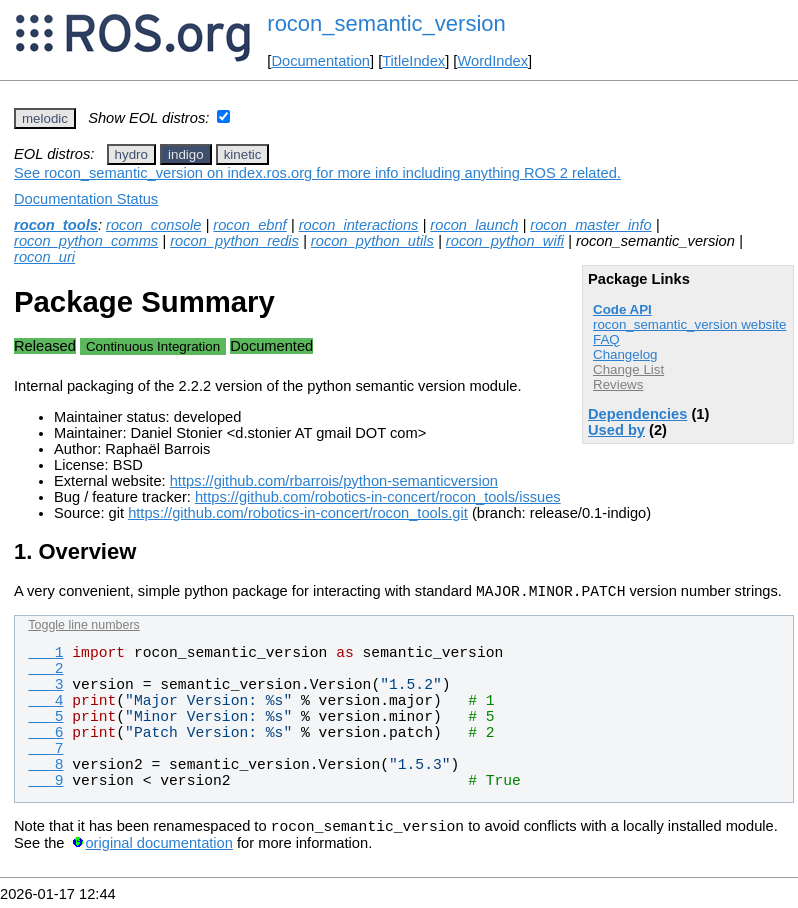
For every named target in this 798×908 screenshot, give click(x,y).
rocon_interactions (359, 225)
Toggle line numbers (83, 628)
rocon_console (153, 225)
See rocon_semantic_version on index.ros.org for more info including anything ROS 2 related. (317, 173)
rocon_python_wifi (505, 241)
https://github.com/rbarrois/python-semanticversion (334, 481)
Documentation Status (86, 199)
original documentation (158, 849)
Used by (616, 430)
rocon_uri (44, 257)
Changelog (625, 354)
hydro (131, 154)
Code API (622, 309)
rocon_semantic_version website (689, 324)
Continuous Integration (153, 346)
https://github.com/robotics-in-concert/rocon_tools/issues (378, 497)
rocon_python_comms (86, 241)
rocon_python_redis (234, 241)
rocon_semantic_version (386, 23)
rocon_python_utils (372, 241)
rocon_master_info (590, 225)
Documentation (320, 61)
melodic (45, 118)
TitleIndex (413, 61)
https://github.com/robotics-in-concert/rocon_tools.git (298, 513)
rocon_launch (474, 225)
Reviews (618, 384)
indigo (186, 154)
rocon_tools (56, 225)
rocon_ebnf (249, 225)
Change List (628, 369)
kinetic (243, 154)
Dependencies (637, 414)
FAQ (606, 339)
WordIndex (492, 61)
